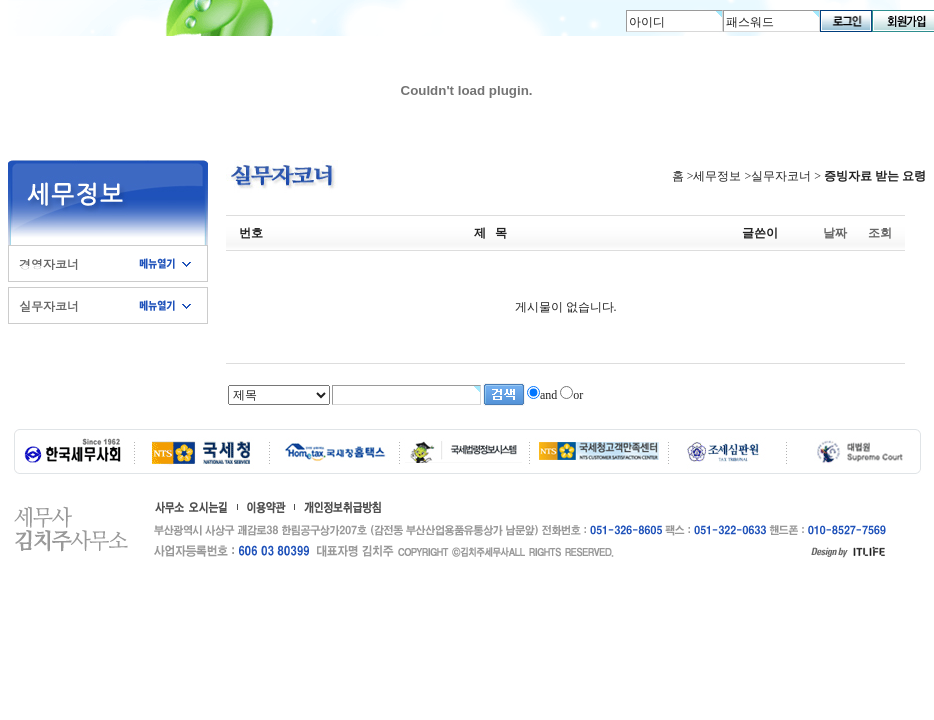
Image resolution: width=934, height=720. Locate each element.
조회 (880, 233)
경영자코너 (49, 263)
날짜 (835, 233)
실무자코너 (49, 305)
